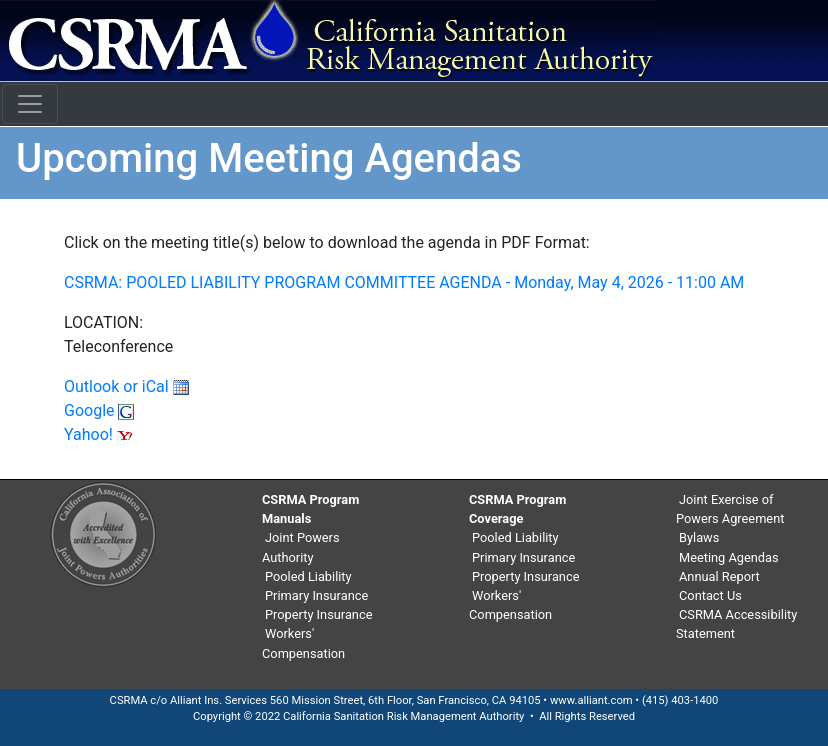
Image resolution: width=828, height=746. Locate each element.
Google (99, 410)
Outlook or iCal (126, 386)
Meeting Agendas (729, 557)
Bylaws (699, 537)
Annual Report (719, 576)
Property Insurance (318, 614)
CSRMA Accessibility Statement (736, 624)
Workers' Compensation (303, 643)
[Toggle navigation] (30, 104)
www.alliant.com (591, 700)
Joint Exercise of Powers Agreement (730, 509)
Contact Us (710, 595)
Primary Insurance (316, 595)
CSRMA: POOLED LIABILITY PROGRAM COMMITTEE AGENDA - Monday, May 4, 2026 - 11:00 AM (404, 282)
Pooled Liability (308, 576)
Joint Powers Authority (301, 547)
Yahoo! (98, 434)
